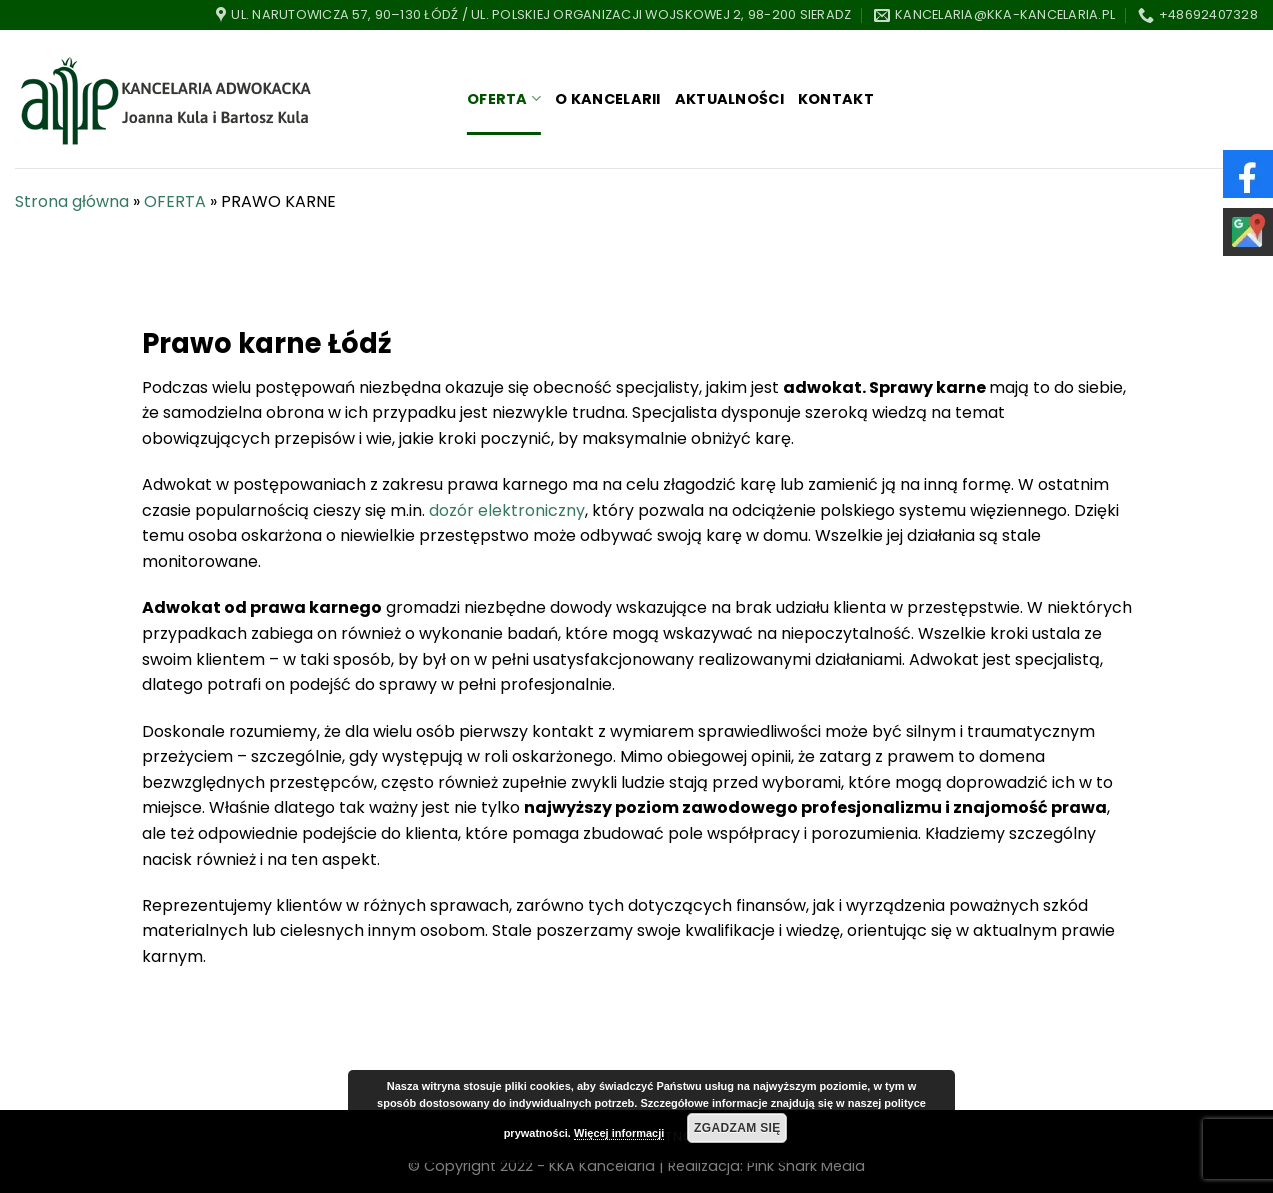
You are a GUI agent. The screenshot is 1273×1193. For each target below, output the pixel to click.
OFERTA (504, 99)
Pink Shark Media (806, 1166)
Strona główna (72, 201)
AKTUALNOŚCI (729, 99)
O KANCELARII (607, 99)
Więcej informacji (619, 1133)
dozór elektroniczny (507, 510)
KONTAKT (836, 99)
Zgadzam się (737, 1128)
